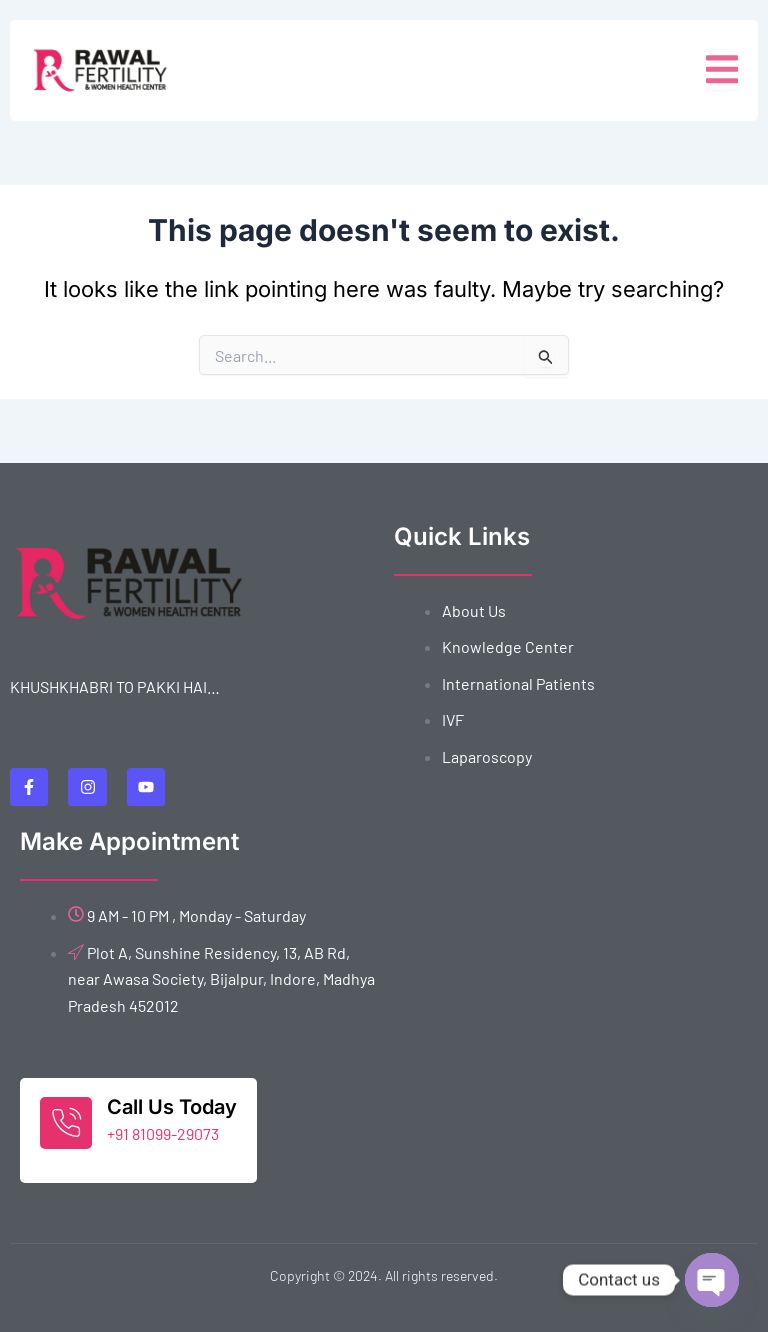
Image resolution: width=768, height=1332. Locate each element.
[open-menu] (722, 70)
